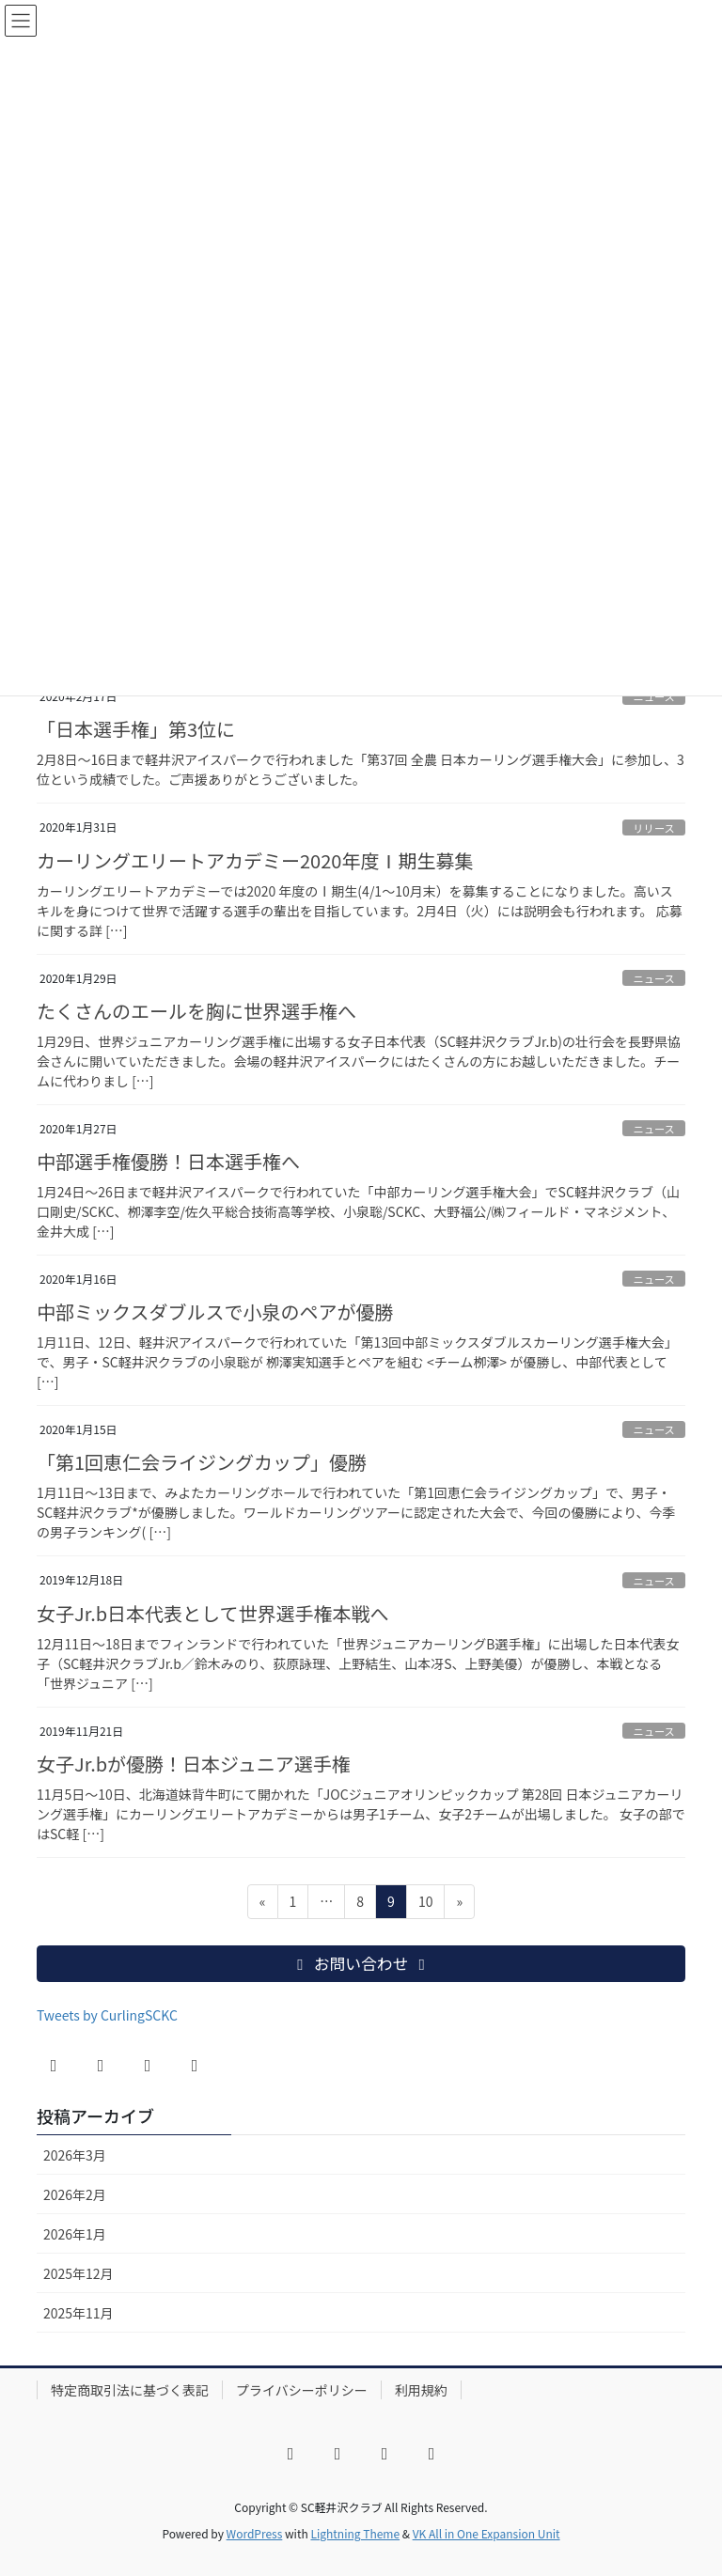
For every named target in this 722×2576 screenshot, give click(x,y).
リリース (654, 827)
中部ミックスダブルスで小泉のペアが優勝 (215, 1311)
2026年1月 (74, 2234)
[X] (101, 2066)
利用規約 (421, 2390)
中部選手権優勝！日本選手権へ (168, 1161)
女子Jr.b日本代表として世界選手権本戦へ (213, 1613)
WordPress (255, 2533)
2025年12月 (78, 2273)
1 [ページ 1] (295, 1904)
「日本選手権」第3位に (136, 728)
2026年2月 (74, 2194)
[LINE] (195, 2066)
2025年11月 (78, 2312)
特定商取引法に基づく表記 (130, 2390)
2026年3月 (74, 2155)
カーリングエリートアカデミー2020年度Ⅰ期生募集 (255, 860)
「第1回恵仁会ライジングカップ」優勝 (202, 1461)
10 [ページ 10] (425, 1904)
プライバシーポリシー (302, 2390)
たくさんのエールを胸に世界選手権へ (196, 1010)
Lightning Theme (355, 2533)
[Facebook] (54, 2066)
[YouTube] (148, 2066)
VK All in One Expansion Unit (486, 2533)
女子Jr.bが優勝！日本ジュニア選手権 (194, 1763)
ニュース (654, 978)
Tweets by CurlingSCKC (107, 2015)
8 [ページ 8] (362, 1904)
